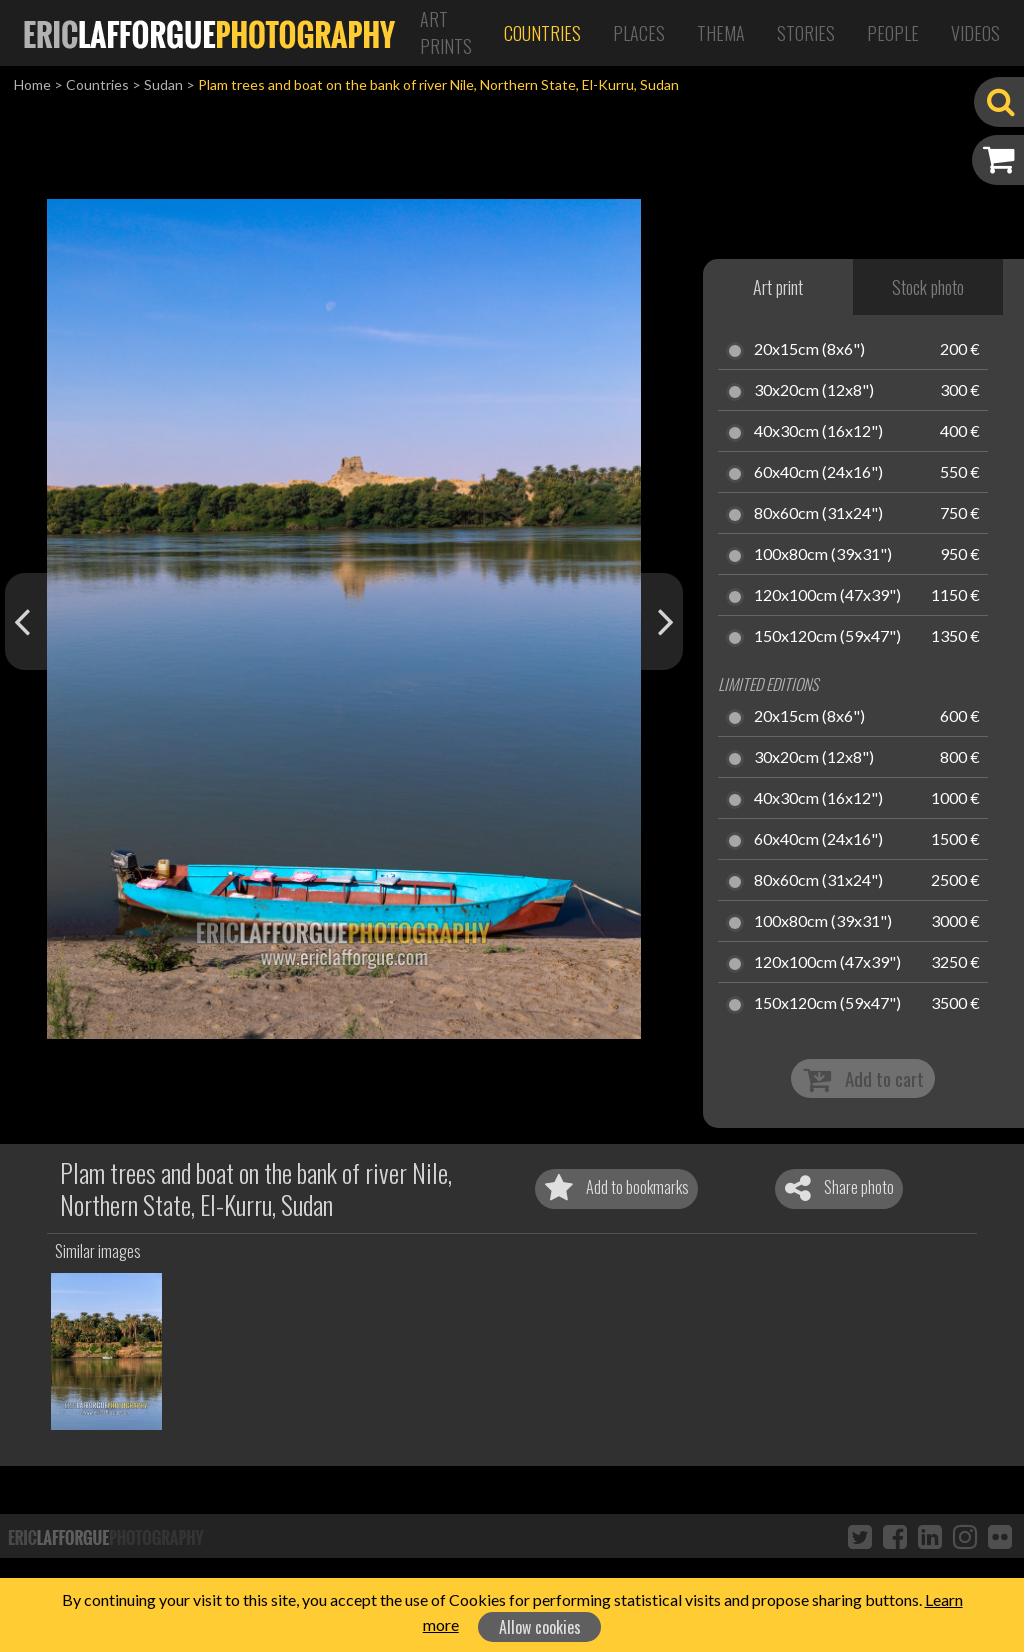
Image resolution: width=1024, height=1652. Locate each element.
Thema (721, 33)
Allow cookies (540, 1627)
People (893, 33)
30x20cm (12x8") (814, 391)
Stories (806, 33)
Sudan (163, 84)
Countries (542, 33)
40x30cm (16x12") (818, 432)
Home (32, 84)
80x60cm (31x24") (818, 514)
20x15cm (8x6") (809, 350)
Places (639, 33)
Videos (975, 33)
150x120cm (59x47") (827, 637)
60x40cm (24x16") (818, 473)
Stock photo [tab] (928, 287)
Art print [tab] (778, 287)
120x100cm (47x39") (827, 596)
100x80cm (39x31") (823, 555)
